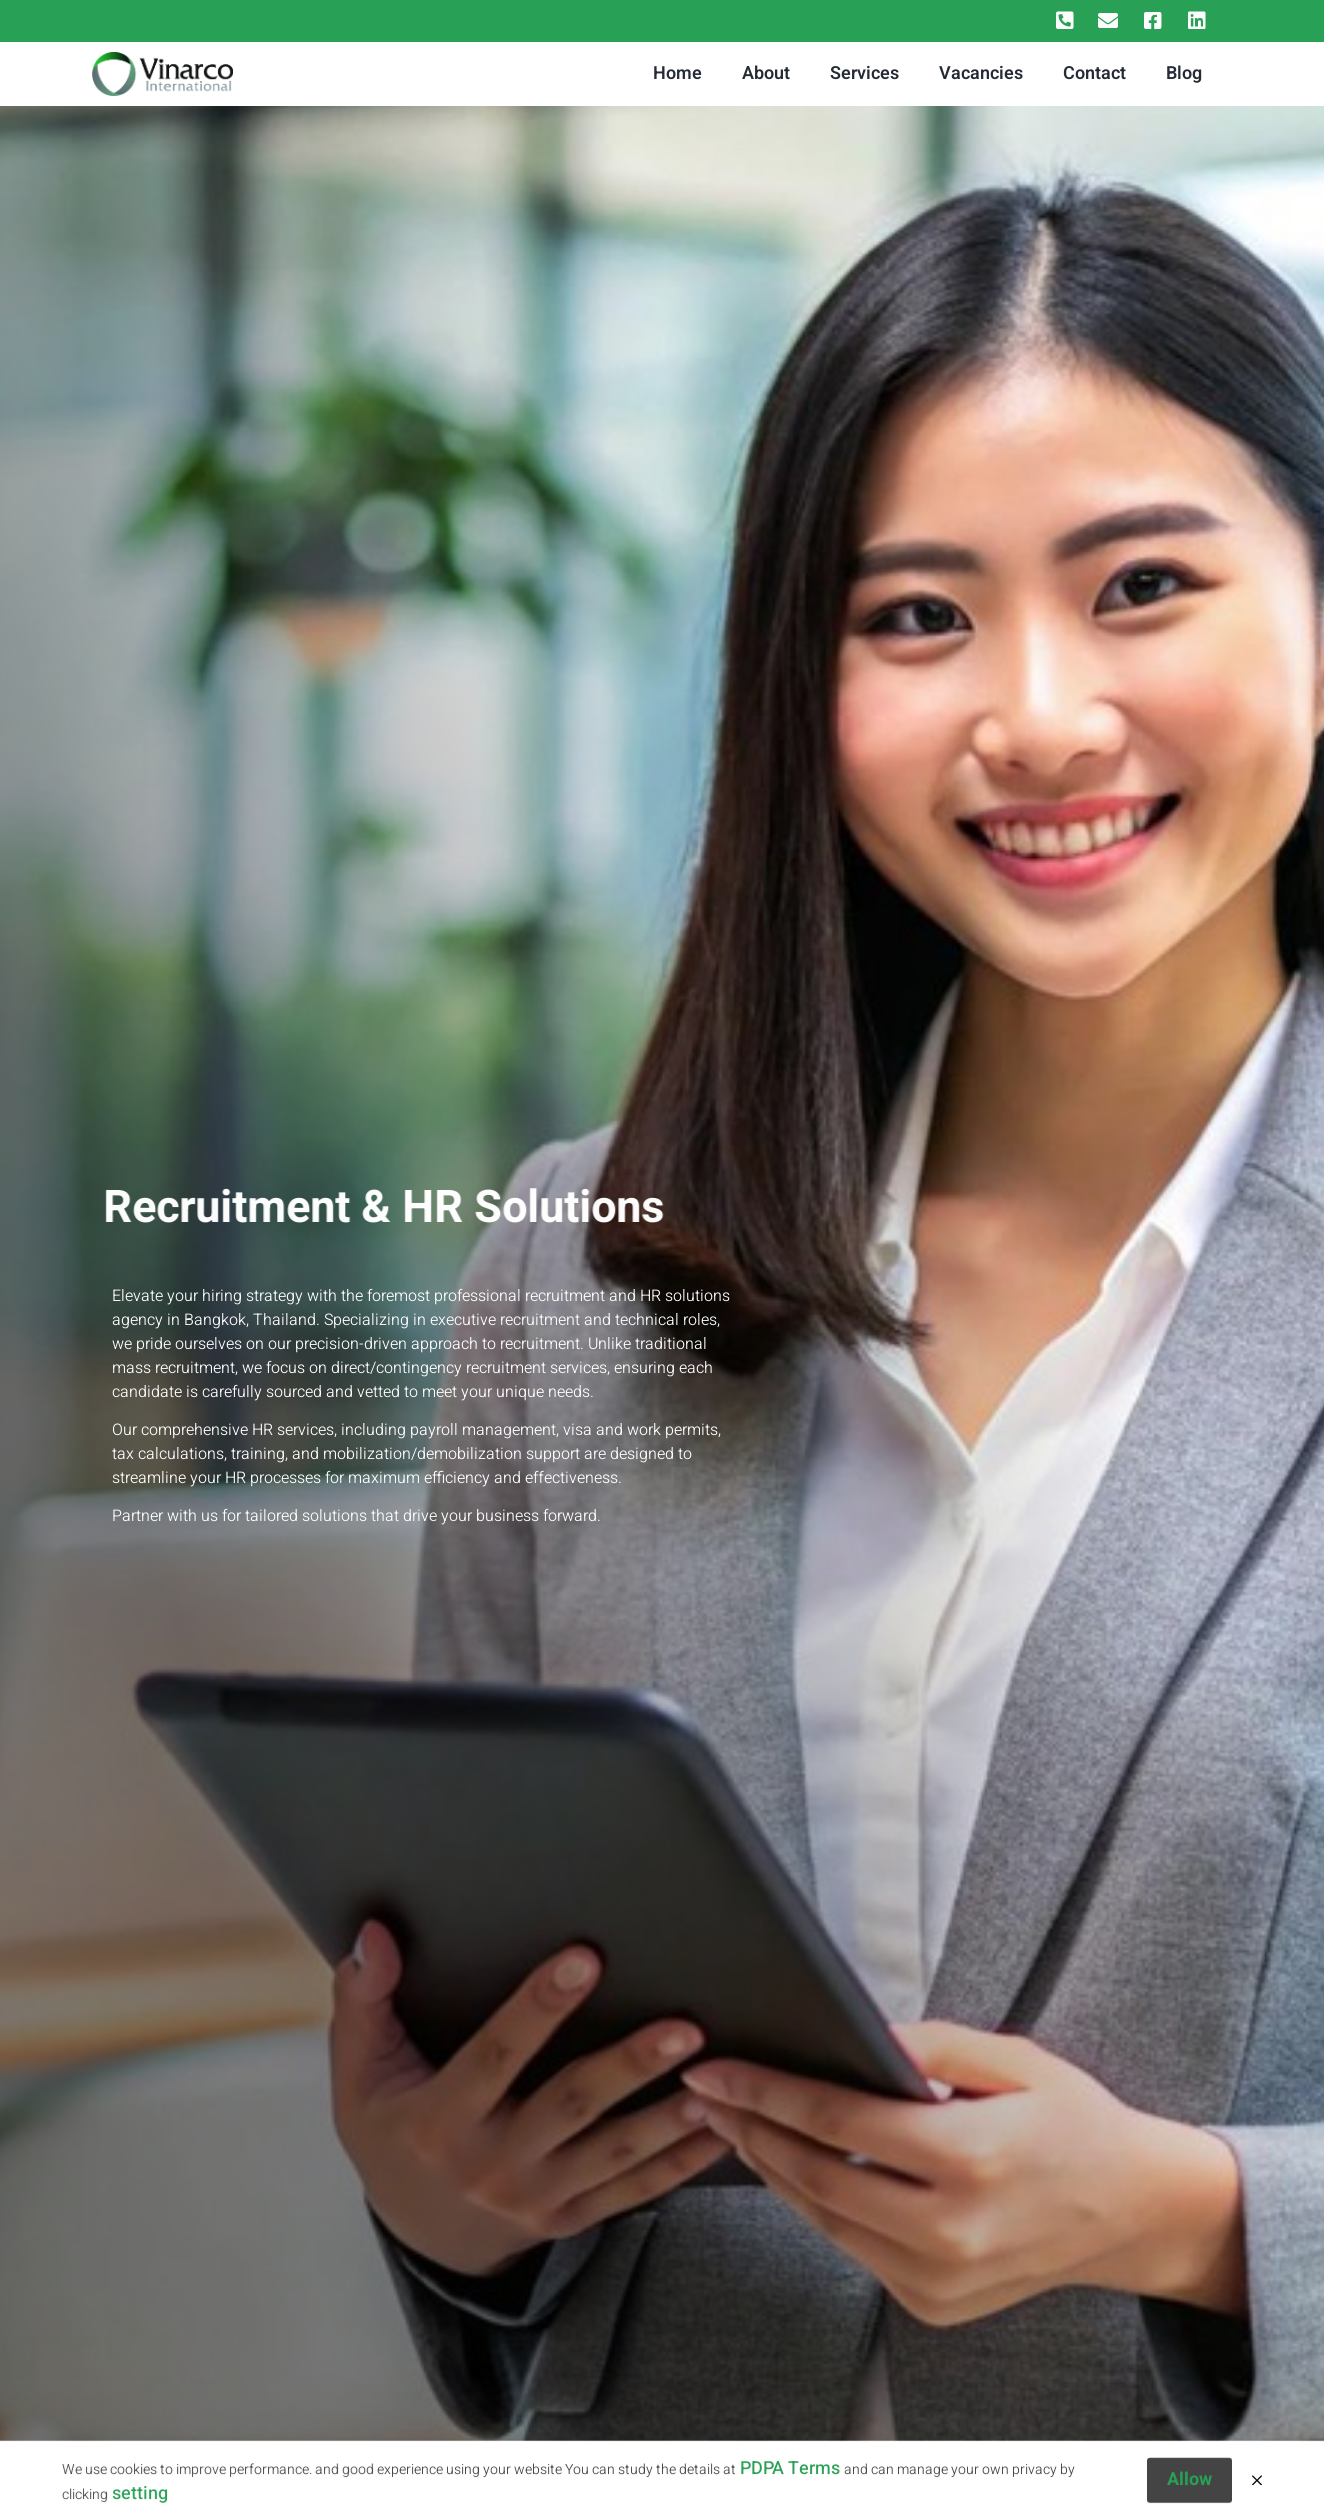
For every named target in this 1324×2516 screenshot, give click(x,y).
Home (677, 73)
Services (864, 73)
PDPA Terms (790, 2479)
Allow (1189, 2490)
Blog (1184, 73)
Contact (1094, 73)
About (766, 73)
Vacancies (981, 73)
